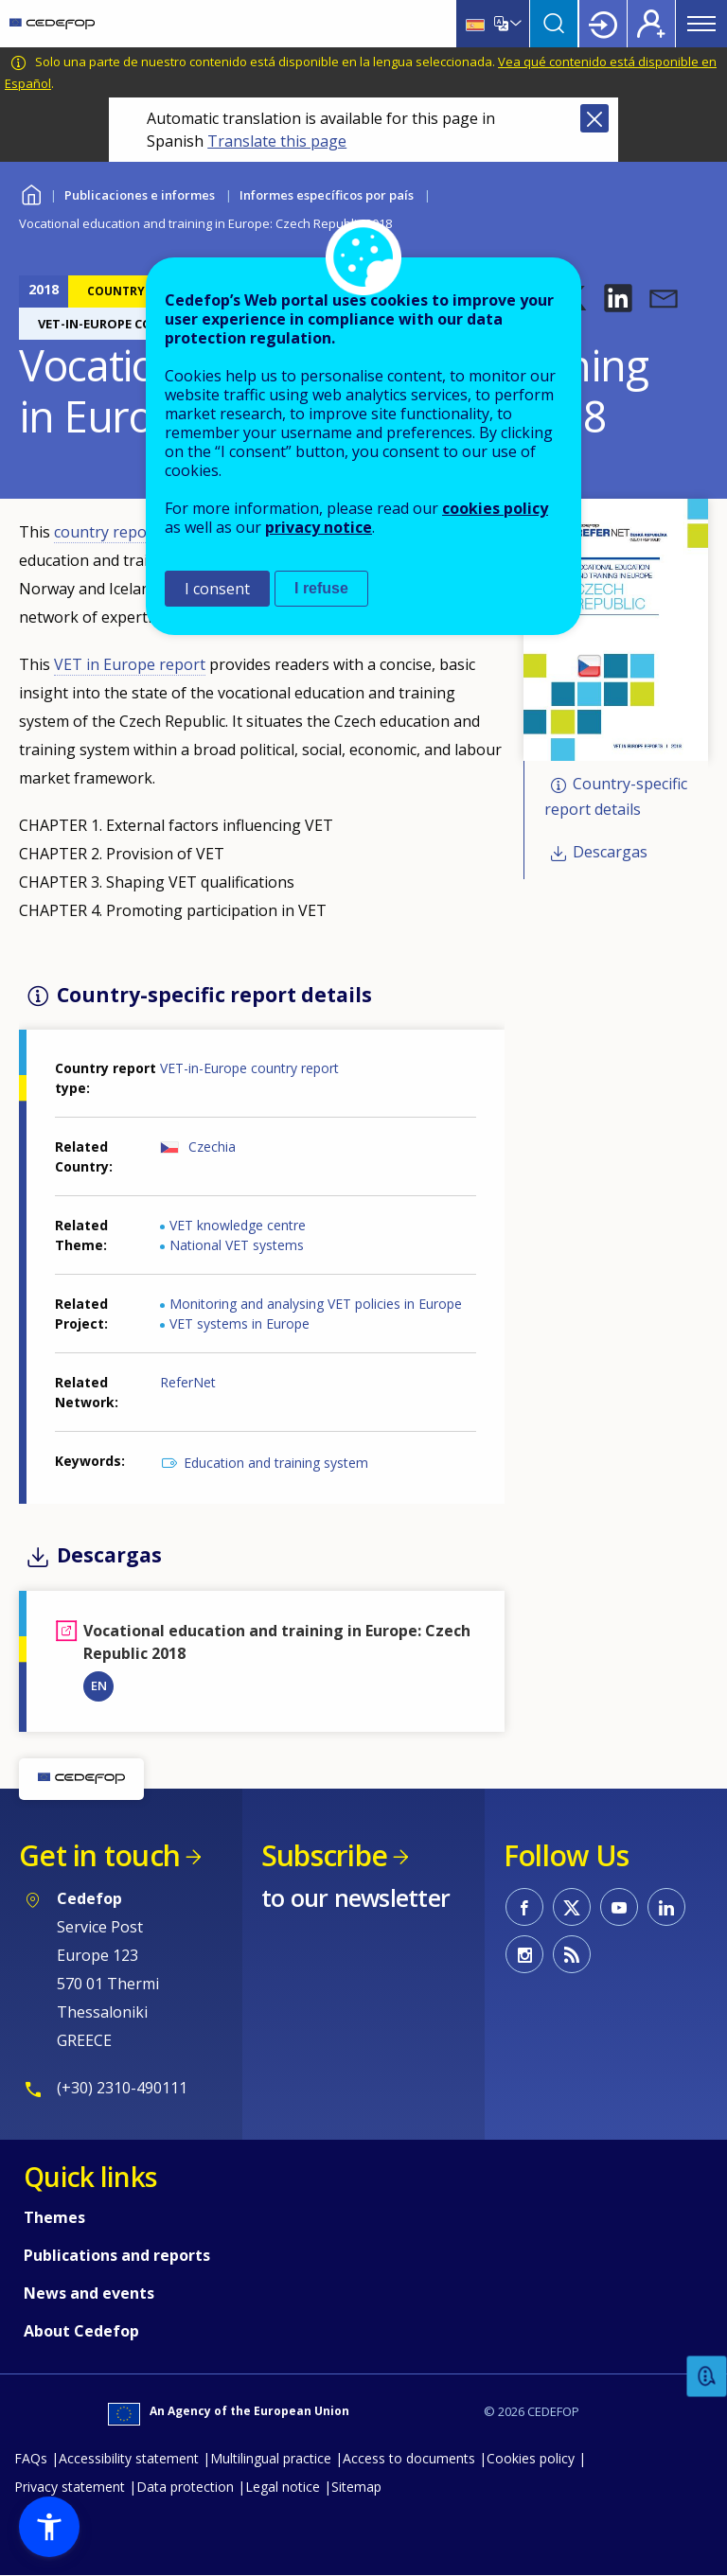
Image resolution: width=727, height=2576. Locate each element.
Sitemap (356, 2487)
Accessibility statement (129, 2458)
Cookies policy (531, 2458)
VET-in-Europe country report (249, 1068)
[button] (618, 298)
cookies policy (495, 508)
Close (594, 118)
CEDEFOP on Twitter (572, 1907)
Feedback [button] (707, 2376)
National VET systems (236, 1245)
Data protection (185, 2487)
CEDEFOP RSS (572, 1954)
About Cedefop (81, 2330)
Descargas (610, 852)
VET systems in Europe (239, 1323)
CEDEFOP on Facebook (524, 1907)
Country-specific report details (615, 796)
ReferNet (188, 1382)
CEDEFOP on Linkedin (666, 1907)
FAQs (30, 2458)
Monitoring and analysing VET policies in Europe (315, 1304)
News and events (89, 2293)
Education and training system (276, 1463)
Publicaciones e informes (139, 194)
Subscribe (324, 1855)
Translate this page (276, 141)
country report (106, 531)
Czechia (212, 1147)
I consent (217, 588)
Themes (54, 2217)
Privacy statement (69, 2487)
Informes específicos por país (326, 194)
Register (651, 23)
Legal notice (282, 2487)
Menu (701, 23)
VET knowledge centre (237, 1225)
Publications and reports (117, 2255)
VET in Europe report (129, 664)
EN (99, 1685)
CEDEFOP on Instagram (524, 1954)
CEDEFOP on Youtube (619, 1907)
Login (603, 23)
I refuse (321, 588)
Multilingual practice (270, 2458)
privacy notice (318, 527)
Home (31, 192)
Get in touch (99, 1855)
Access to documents (409, 2458)
